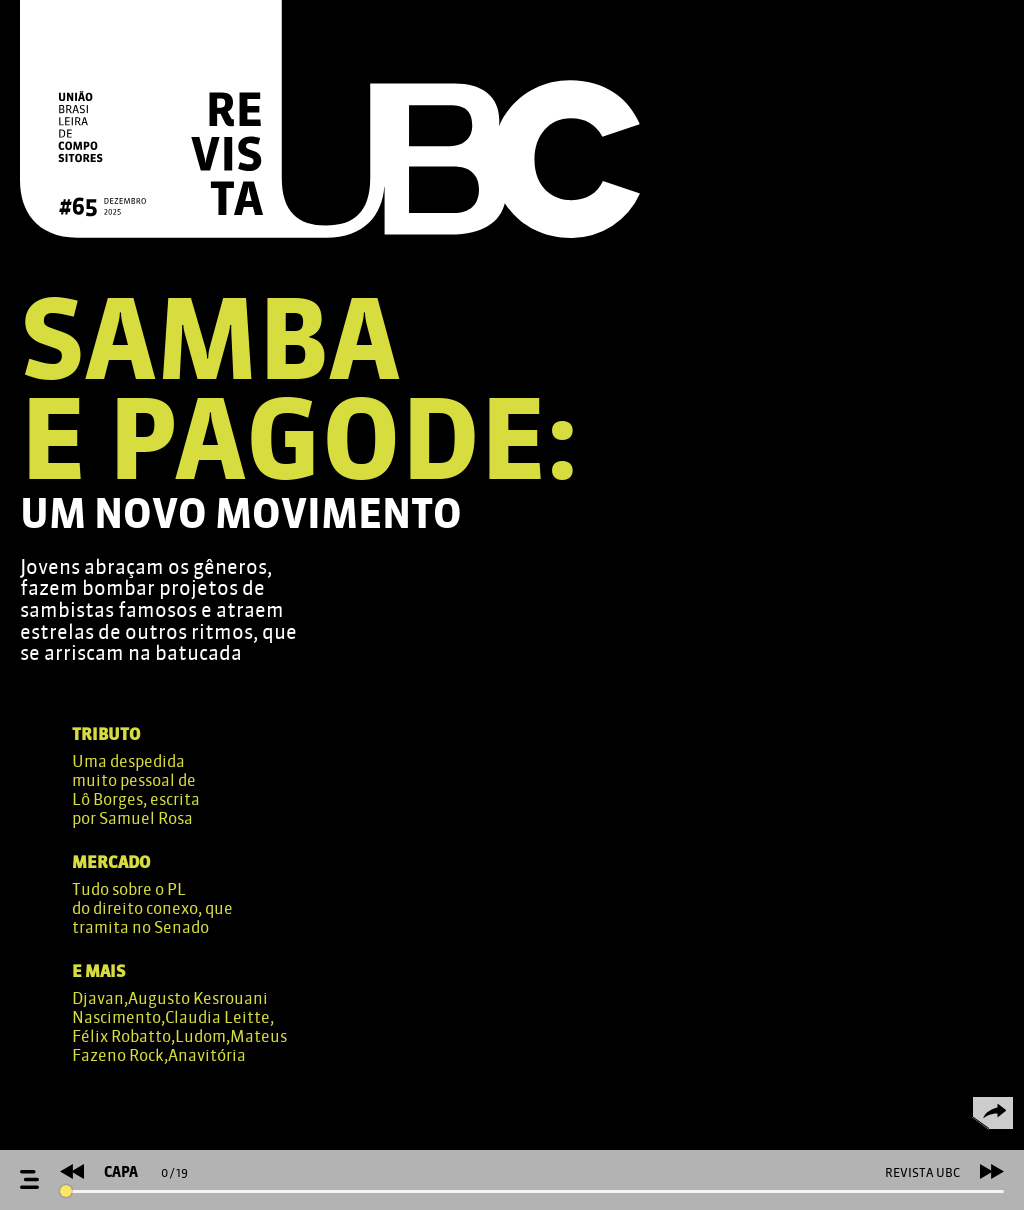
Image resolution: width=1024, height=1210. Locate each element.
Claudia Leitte (217, 1017)
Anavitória (207, 1055)
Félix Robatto (121, 1036)
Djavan (98, 998)
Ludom (200, 1036)
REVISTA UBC (922, 1173)
